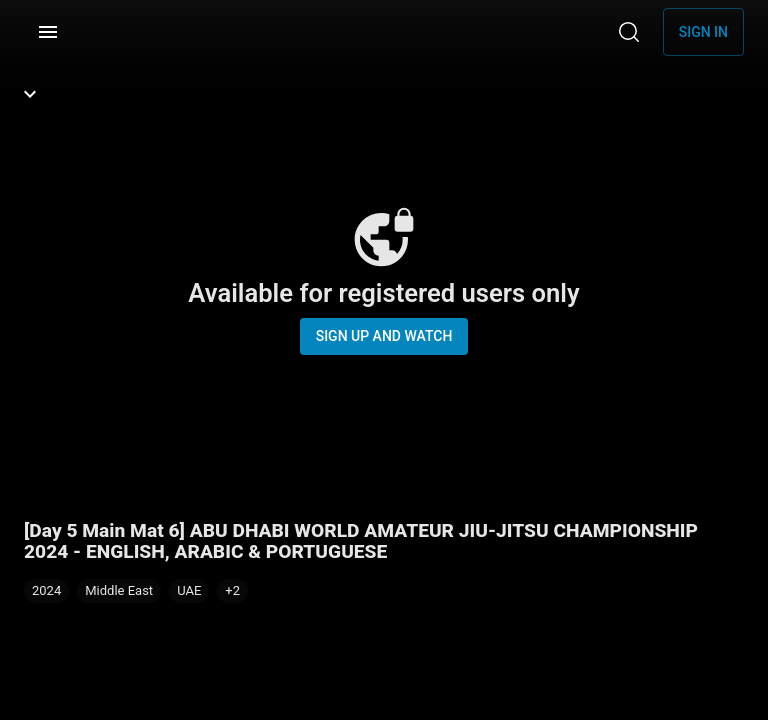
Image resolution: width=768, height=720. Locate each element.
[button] (232, 591)
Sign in (703, 32)
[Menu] (48, 32)
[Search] (629, 32)
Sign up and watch (384, 336)
